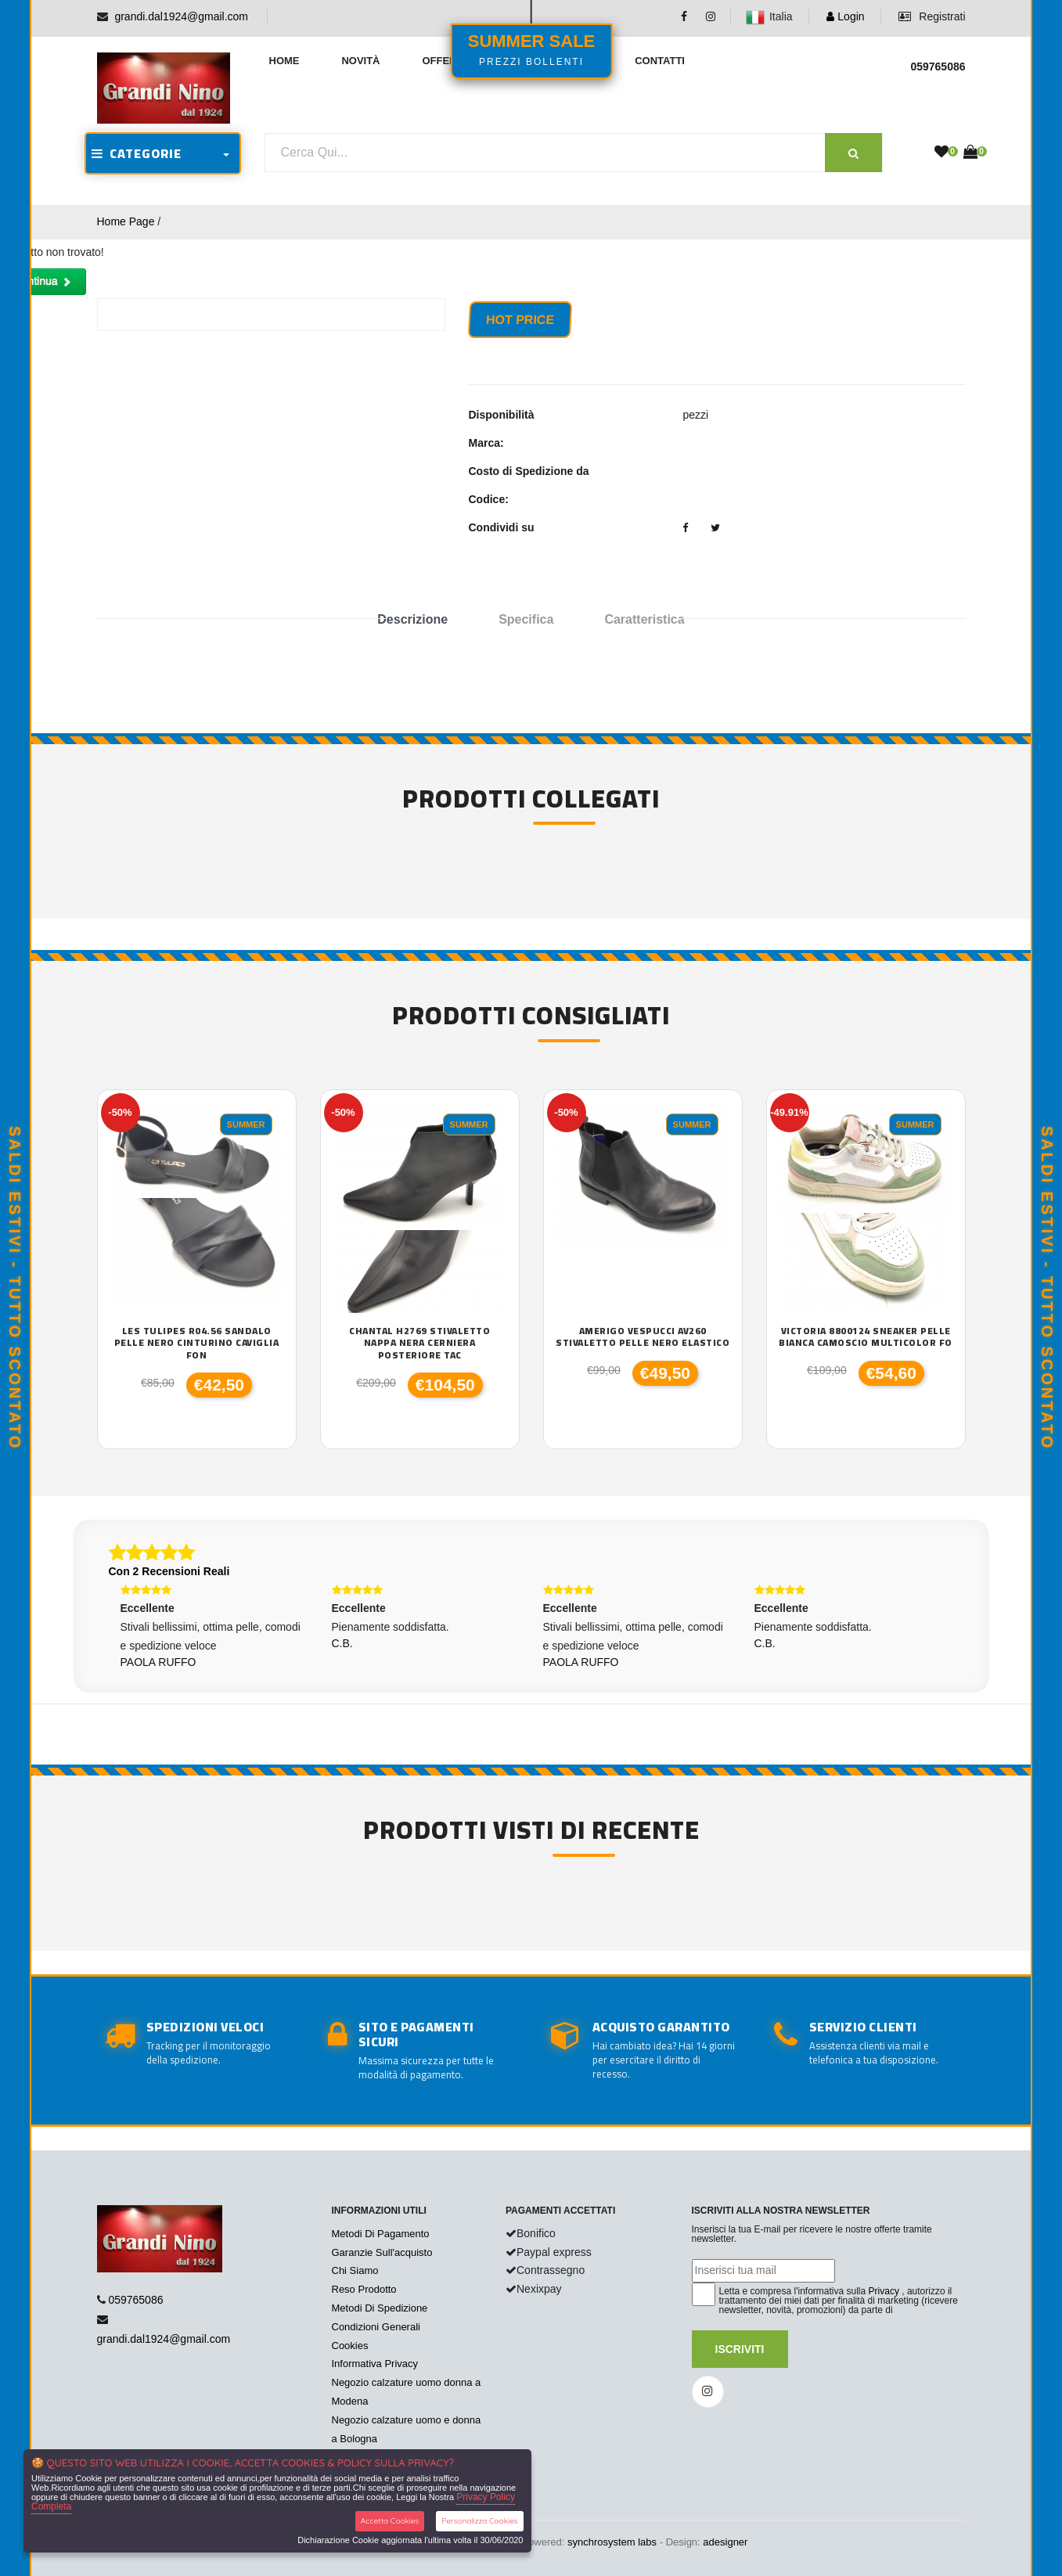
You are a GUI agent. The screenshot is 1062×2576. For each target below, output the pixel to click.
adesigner (725, 2542)
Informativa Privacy (375, 2363)
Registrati (931, 16)
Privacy (884, 2291)
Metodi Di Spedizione (380, 2308)
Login (845, 16)
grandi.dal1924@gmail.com (181, 16)
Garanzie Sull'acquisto (382, 2252)
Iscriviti (740, 2349)
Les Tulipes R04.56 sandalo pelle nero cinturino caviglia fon (196, 1343)
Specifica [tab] (526, 619)
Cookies (350, 2345)
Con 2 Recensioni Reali (169, 1571)
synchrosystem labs (612, 2542)
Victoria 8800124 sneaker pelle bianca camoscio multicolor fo (865, 1337)
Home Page (126, 221)
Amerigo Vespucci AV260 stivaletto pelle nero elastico (642, 1337)
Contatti (660, 61)
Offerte (446, 61)
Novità (360, 61)
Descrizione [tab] (412, 619)
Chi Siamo (355, 2270)
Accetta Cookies (390, 2521)
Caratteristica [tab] (644, 619)
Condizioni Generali (376, 2327)
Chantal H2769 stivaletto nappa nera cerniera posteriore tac (419, 1343)
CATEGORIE (137, 153)
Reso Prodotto (364, 2289)
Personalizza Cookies (479, 2521)
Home (284, 61)
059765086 (135, 2300)
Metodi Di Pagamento (381, 2234)
